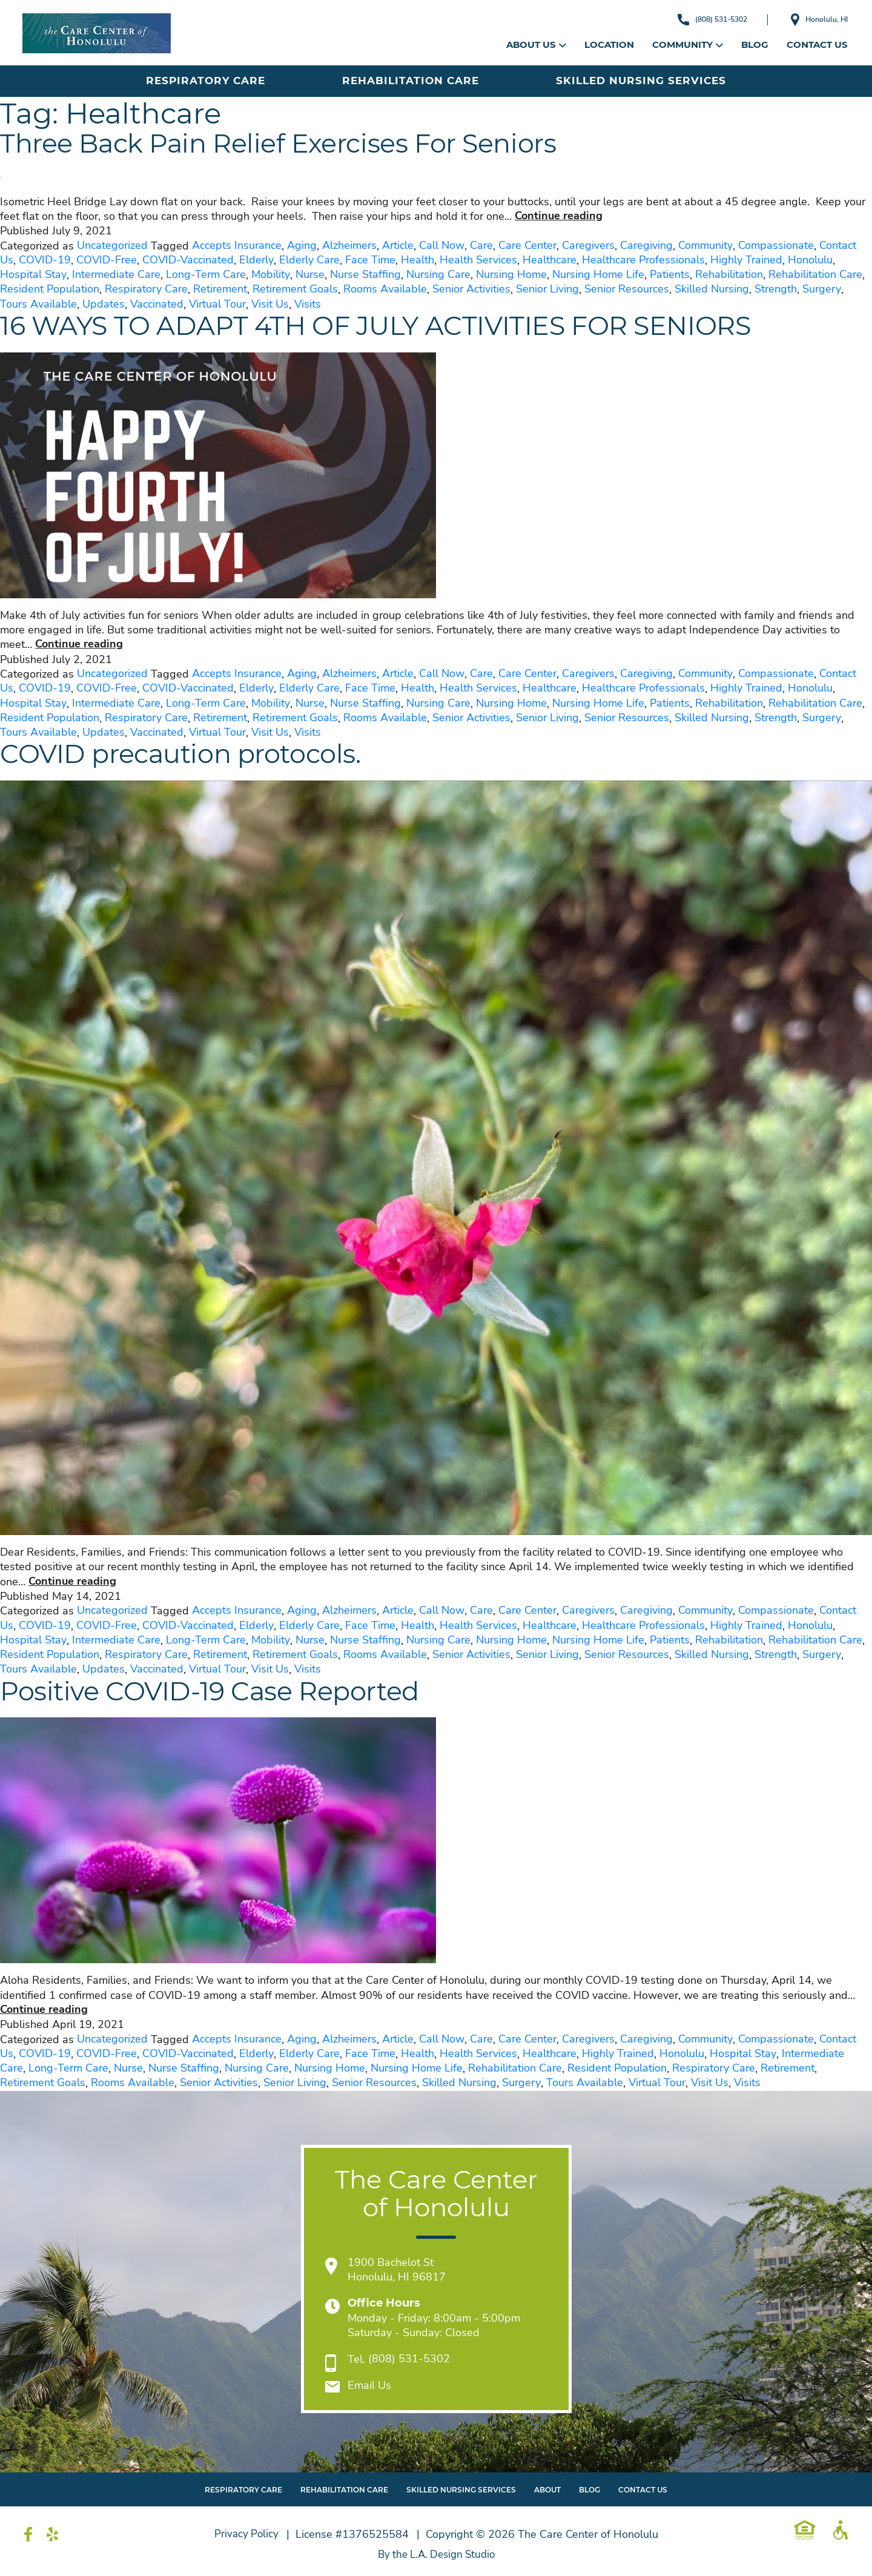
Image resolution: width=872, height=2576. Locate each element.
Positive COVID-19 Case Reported (229, 1693)
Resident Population (49, 289)
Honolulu (810, 260)
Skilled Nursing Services (641, 80)
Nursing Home (511, 275)
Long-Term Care (206, 275)
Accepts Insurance (237, 246)
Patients (670, 275)
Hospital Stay (33, 275)
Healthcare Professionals (643, 260)
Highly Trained (746, 260)
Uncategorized (112, 246)
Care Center (527, 246)
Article (398, 246)
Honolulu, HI (813, 19)
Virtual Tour (217, 304)
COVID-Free (106, 260)
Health (417, 260)
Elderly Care (309, 260)
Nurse (310, 275)
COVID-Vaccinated (188, 260)
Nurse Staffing (365, 275)
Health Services (478, 260)
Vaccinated (156, 304)
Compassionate (776, 246)
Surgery (821, 289)
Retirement (220, 289)
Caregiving (646, 246)
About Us (536, 45)
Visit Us (270, 304)
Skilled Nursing (712, 289)
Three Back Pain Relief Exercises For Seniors (303, 145)
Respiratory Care (205, 80)
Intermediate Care (116, 275)
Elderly (256, 260)
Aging (302, 246)
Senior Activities (471, 289)
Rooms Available (385, 289)
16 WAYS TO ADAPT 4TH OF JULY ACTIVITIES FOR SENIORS (410, 327)
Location (609, 45)
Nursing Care (438, 275)
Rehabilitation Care (410, 80)
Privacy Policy (246, 2534)
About (547, 2489)
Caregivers (588, 246)
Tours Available (38, 304)
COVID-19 (45, 260)
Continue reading (559, 216)
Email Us (369, 2386)
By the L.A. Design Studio (436, 2555)
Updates (103, 304)
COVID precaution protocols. (197, 755)
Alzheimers (349, 246)
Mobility (270, 275)
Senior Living (547, 289)
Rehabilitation (729, 275)
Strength (776, 289)
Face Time (370, 260)
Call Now (441, 246)
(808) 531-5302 (694, 19)
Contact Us (817, 45)
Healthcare (549, 260)
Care (481, 246)
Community (687, 45)
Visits (307, 304)
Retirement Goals (295, 289)
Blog (754, 45)
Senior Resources (626, 289)
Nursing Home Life (598, 275)
